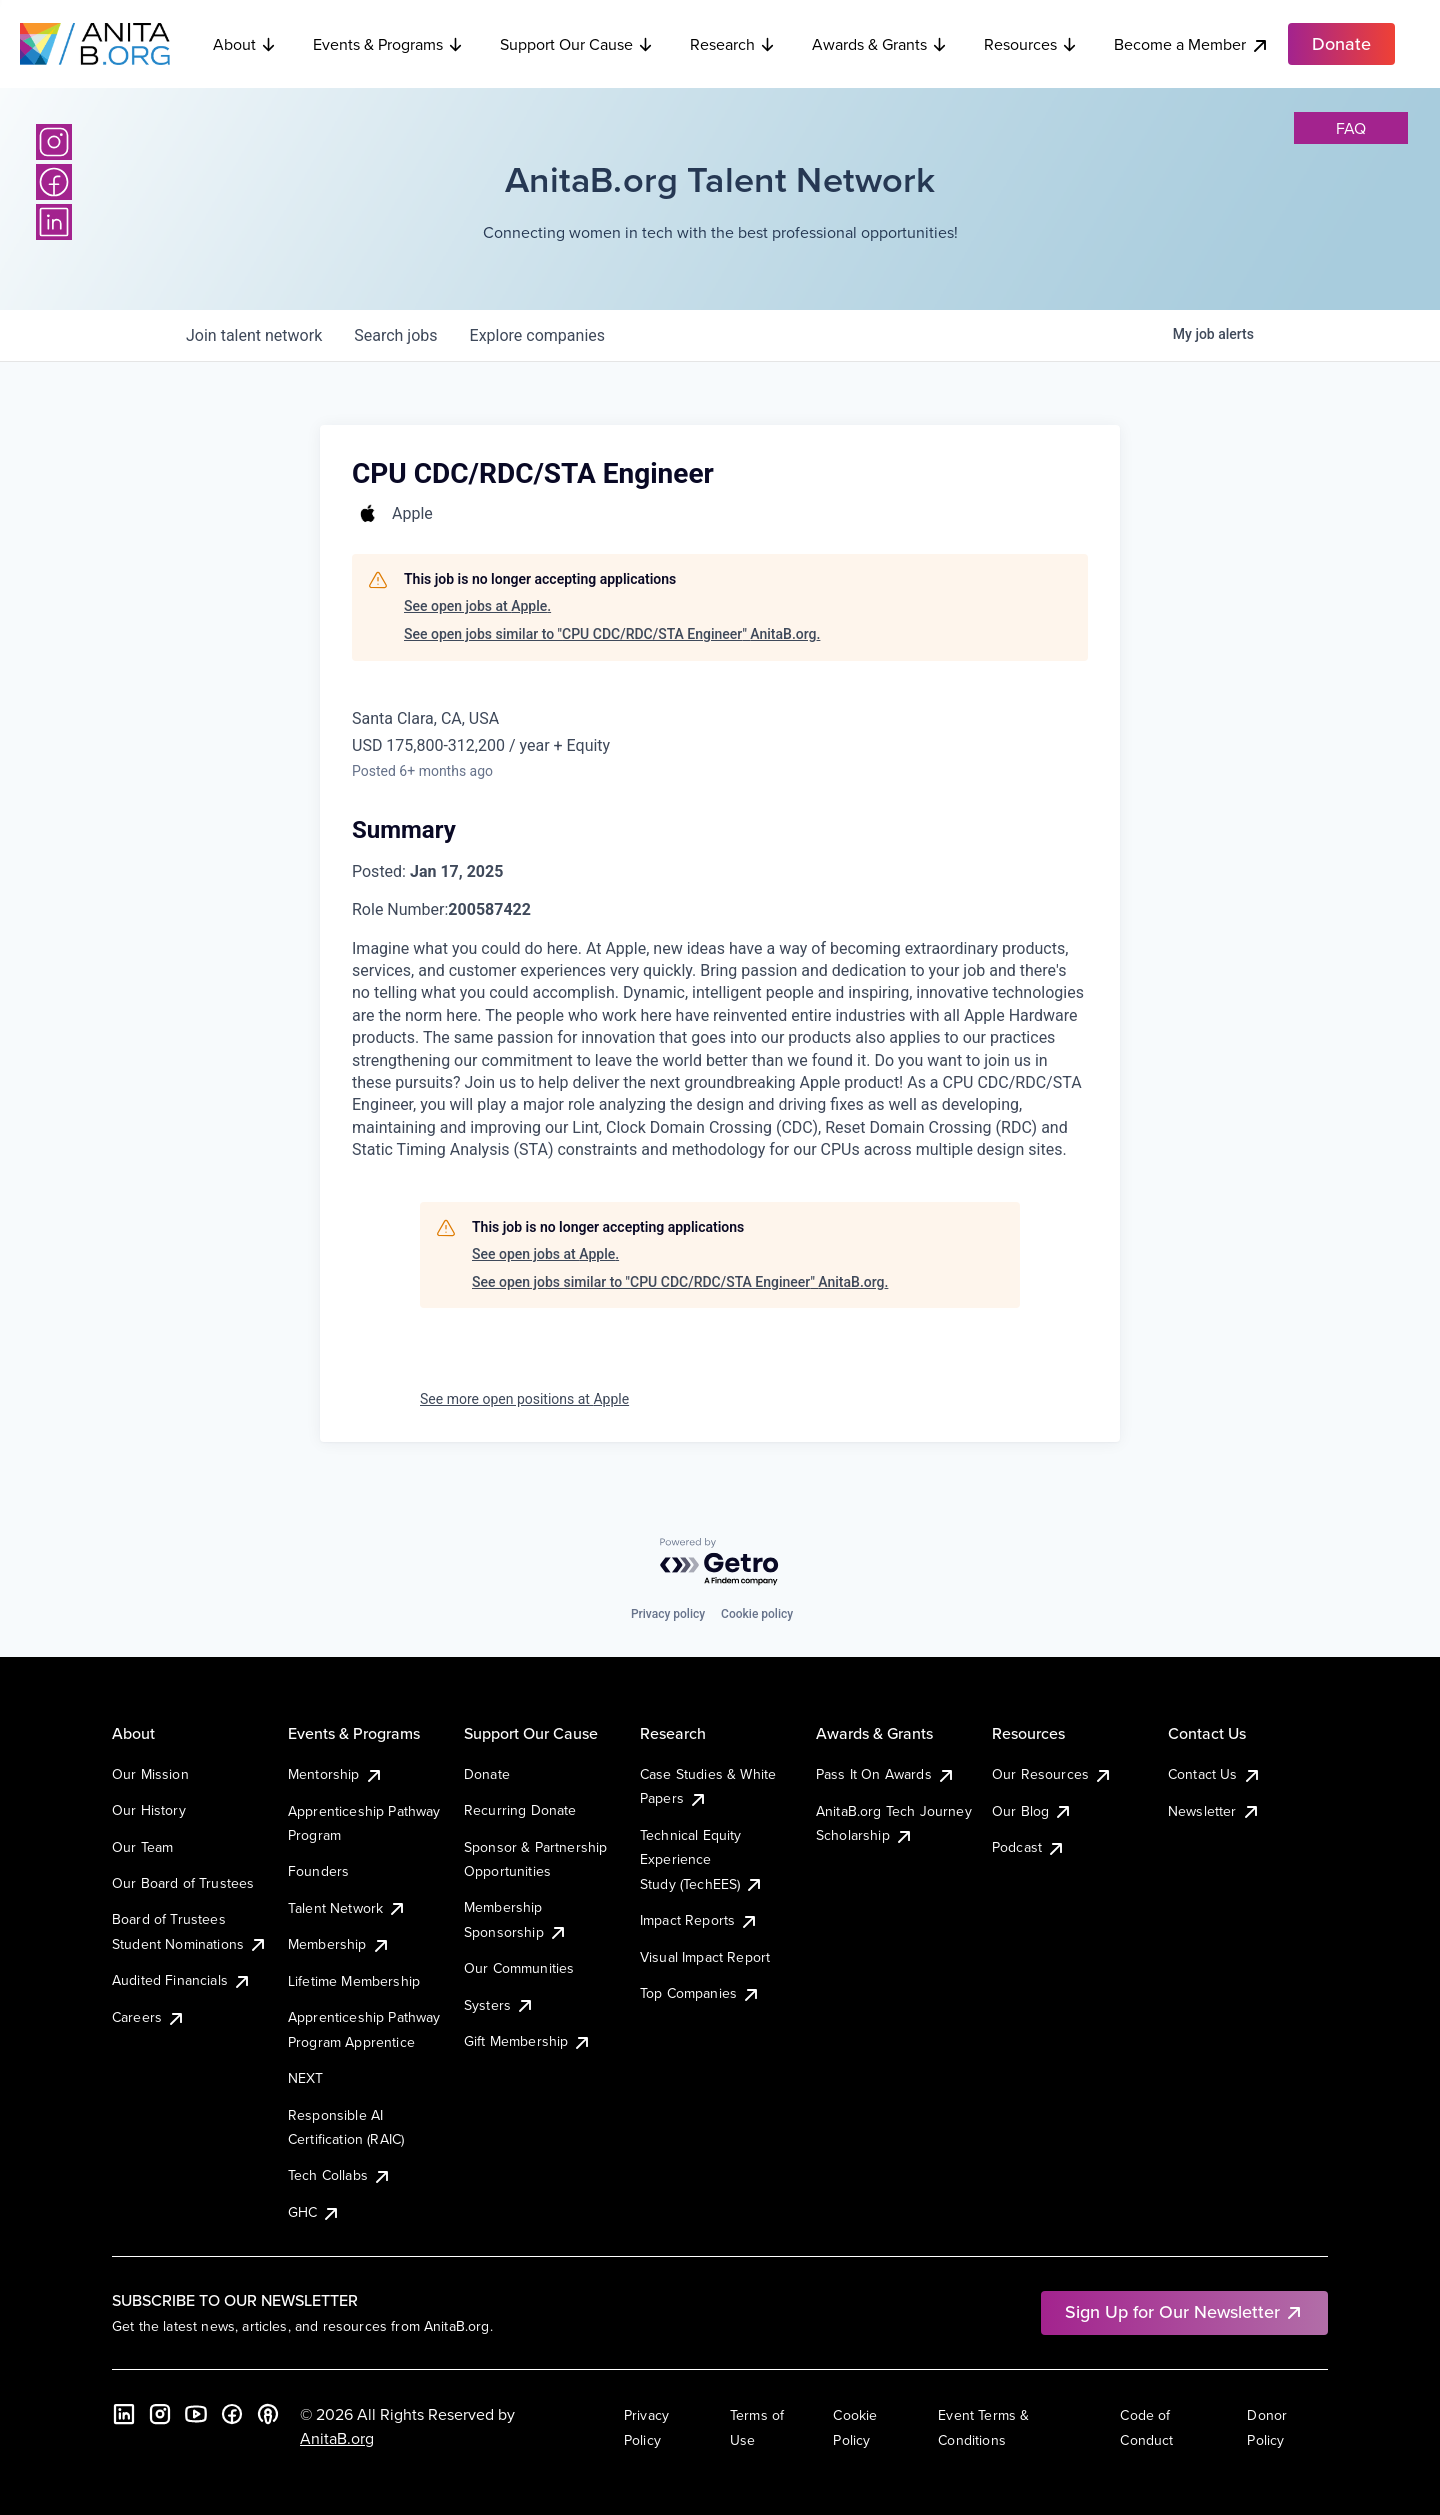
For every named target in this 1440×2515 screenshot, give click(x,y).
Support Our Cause (577, 44)
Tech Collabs (340, 2175)
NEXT (306, 2078)
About (245, 44)
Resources (1031, 44)
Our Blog (1032, 1811)
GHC (314, 2212)
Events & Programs (388, 44)
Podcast (1029, 1847)
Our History (149, 1810)
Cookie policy (757, 1614)
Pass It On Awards (886, 1774)
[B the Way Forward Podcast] (268, 2414)
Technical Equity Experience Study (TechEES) (702, 1859)
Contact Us (1215, 1774)
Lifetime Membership (354, 1981)
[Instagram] (54, 142)
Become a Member (1192, 44)
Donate (487, 1774)
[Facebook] (54, 182)
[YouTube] (196, 2414)
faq (1351, 128)
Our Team (142, 1847)
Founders (318, 1871)
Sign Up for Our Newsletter (1184, 2311)
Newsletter (1214, 1811)
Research (733, 44)
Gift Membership (528, 2041)
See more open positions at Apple (524, 1399)
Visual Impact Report (705, 1957)
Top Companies (700, 1993)
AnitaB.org (337, 2438)
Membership (339, 1944)
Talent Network (347, 1908)
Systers (499, 2005)
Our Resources (1052, 1774)
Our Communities (519, 1968)
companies (537, 335)
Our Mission (150, 1774)
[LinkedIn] (54, 222)
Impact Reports (699, 1920)
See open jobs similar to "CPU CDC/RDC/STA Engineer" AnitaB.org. (612, 634)
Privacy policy (668, 1614)
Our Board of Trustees (183, 1883)
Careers (149, 2017)
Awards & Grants (880, 44)
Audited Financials (182, 1980)
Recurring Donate (520, 1810)
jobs (395, 335)
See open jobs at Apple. (477, 606)
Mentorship (336, 1774)
